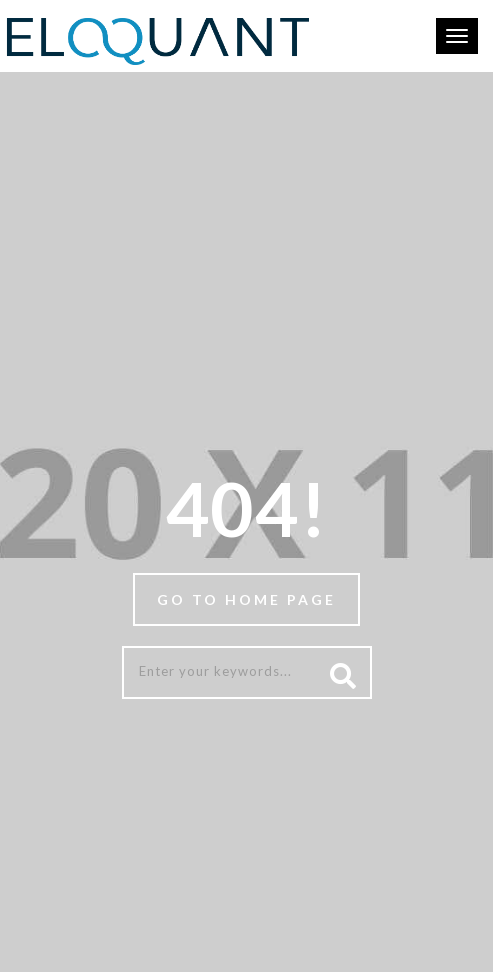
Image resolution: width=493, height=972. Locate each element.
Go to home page (246, 599)
